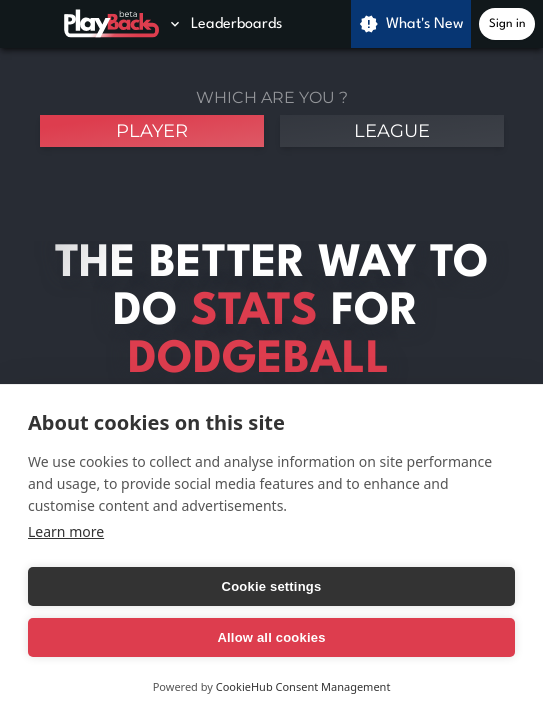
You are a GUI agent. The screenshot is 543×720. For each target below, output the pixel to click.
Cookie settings (272, 586)
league (392, 131)
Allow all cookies (271, 637)
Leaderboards (224, 24)
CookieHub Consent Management (303, 686)
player (152, 131)
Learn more (66, 531)
